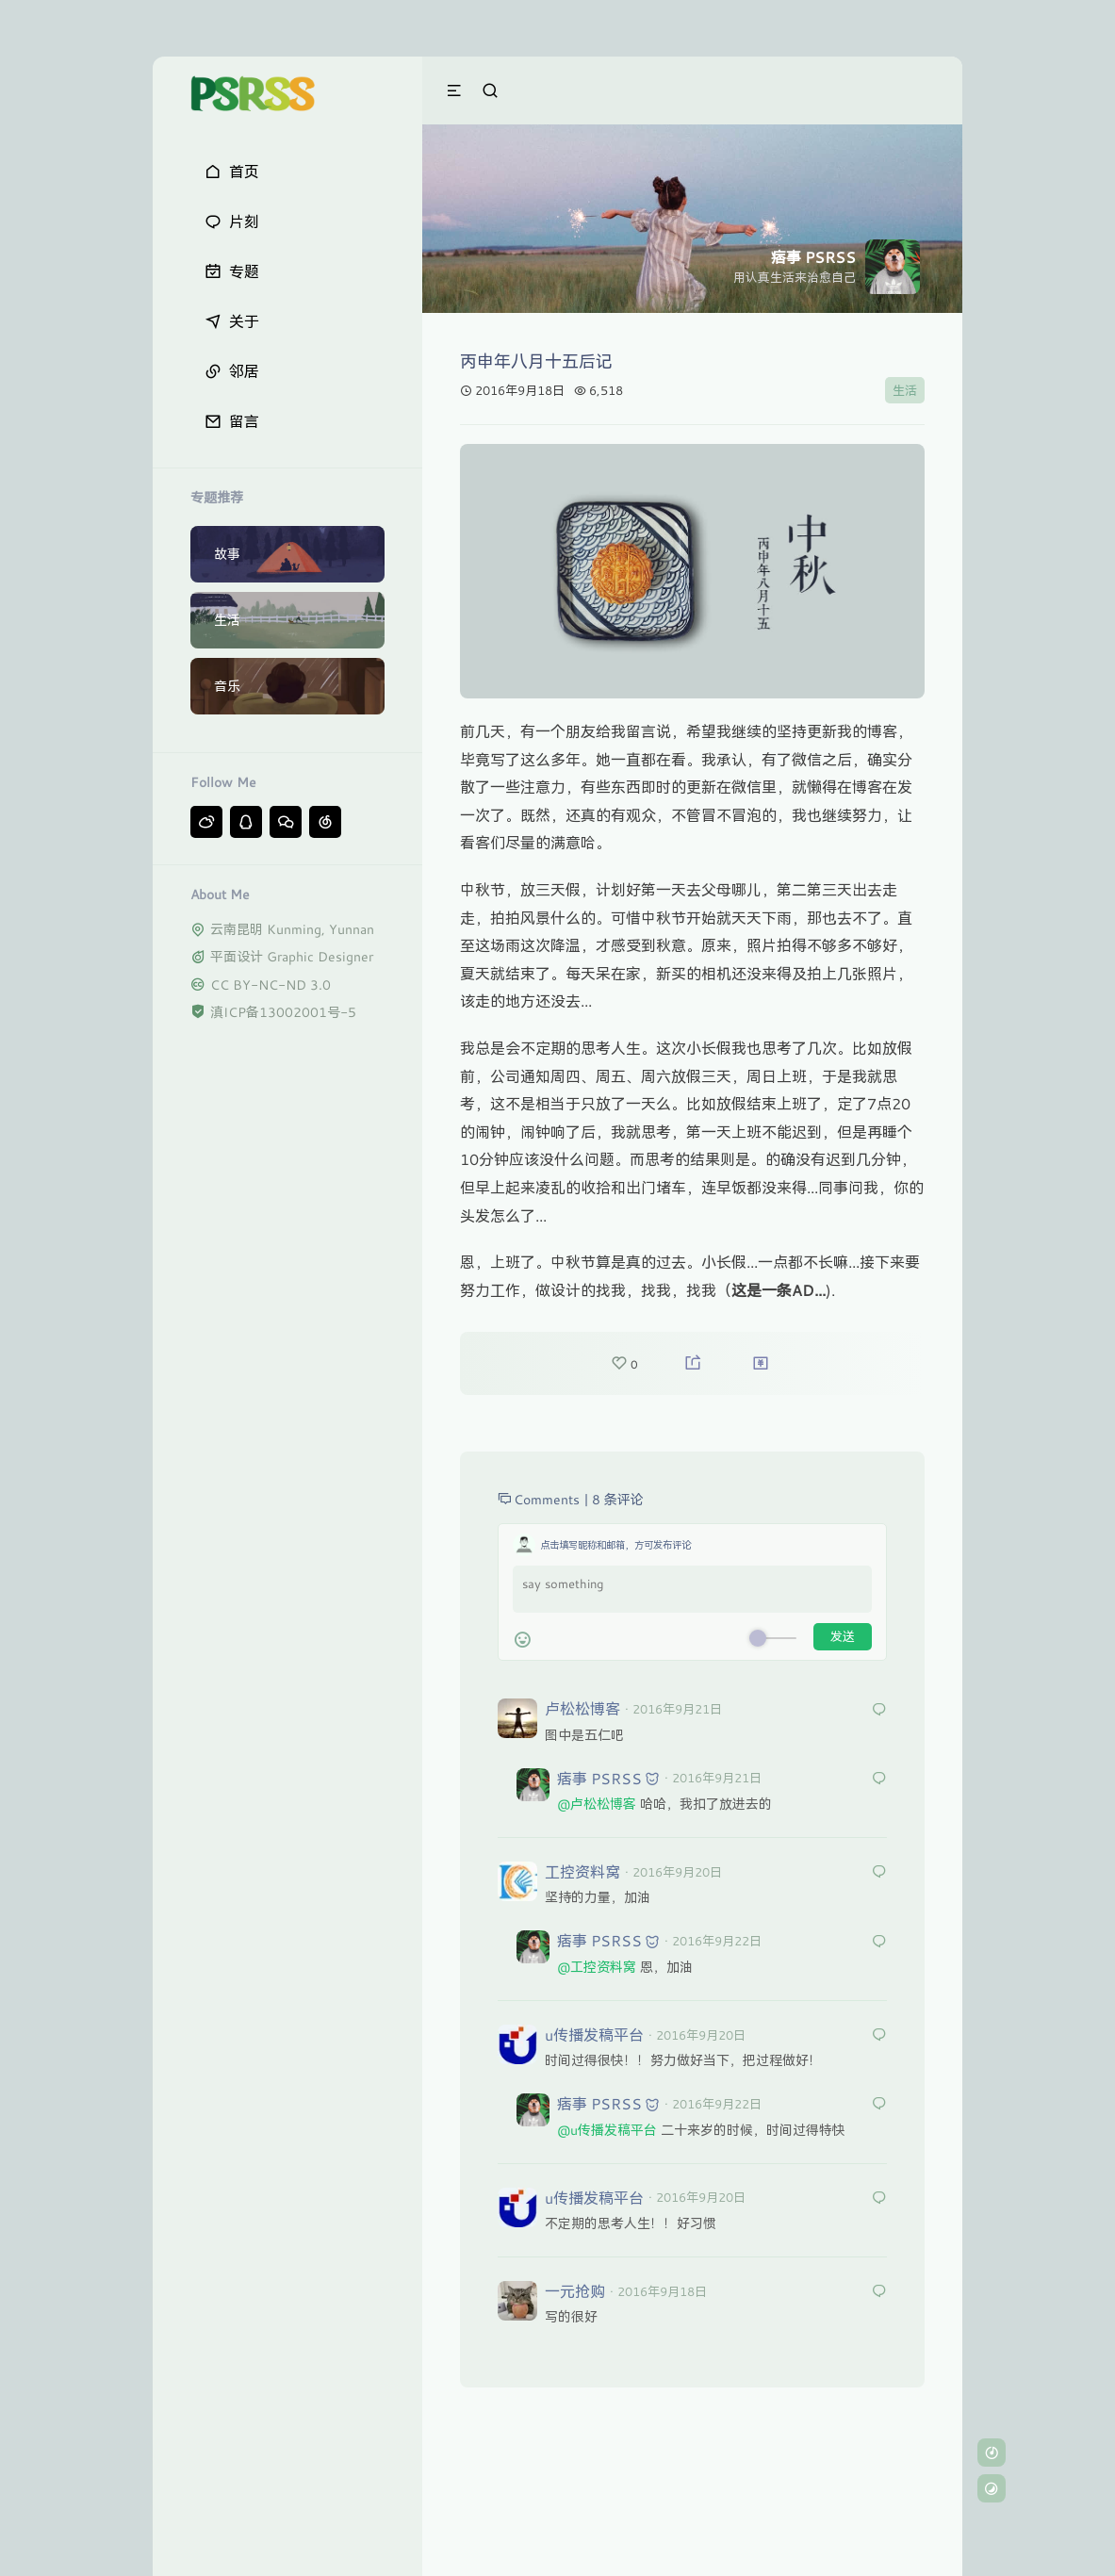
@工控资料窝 (596, 1967)
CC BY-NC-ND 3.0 (270, 984)
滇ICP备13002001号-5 (283, 1012)
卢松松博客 (582, 1708)
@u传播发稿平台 (607, 2130)
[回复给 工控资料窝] (879, 1872)
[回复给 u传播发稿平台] (879, 2035)
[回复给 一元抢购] (879, 2292)
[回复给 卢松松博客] (879, 1710)
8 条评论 (618, 1499)
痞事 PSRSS (599, 1778)
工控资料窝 (582, 1871)
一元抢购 (575, 2291)
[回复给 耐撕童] (879, 1779)
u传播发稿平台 (594, 2034)
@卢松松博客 (596, 1804)
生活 (905, 390)
